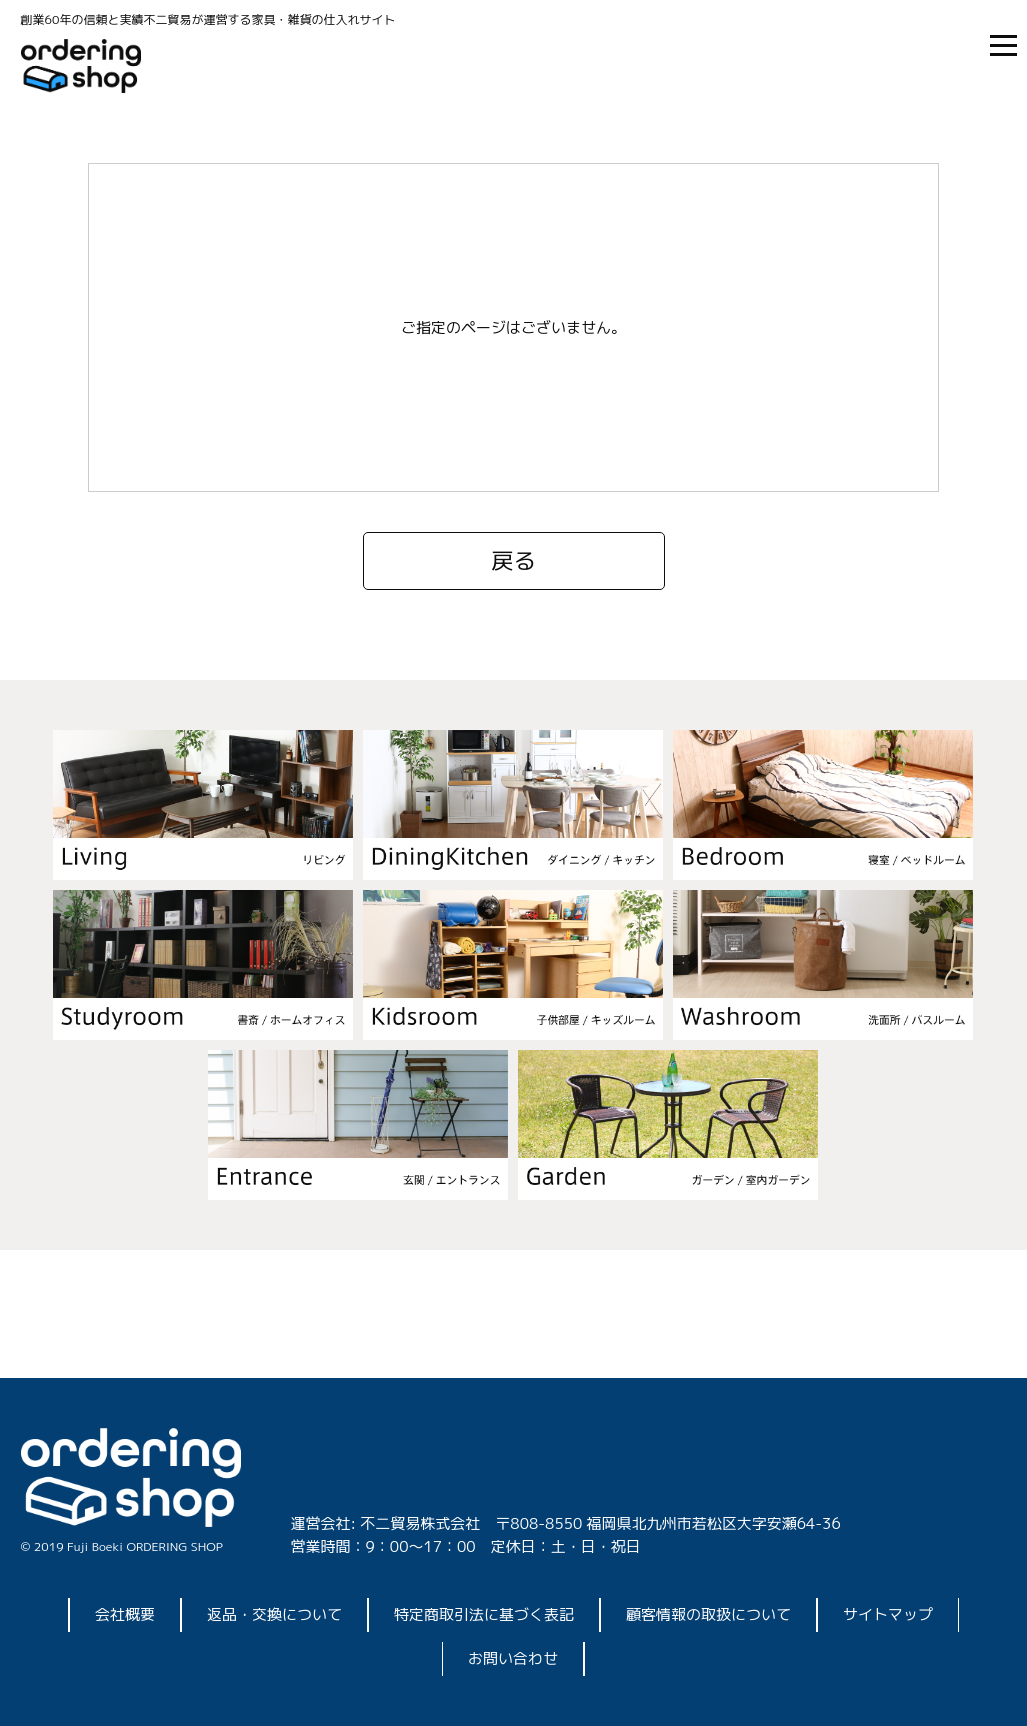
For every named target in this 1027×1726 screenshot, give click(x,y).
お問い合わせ (513, 1658)
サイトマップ (888, 1614)
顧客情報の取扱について (708, 1614)
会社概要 (125, 1614)
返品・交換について (274, 1614)
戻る (513, 560)
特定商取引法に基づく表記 (484, 1614)
